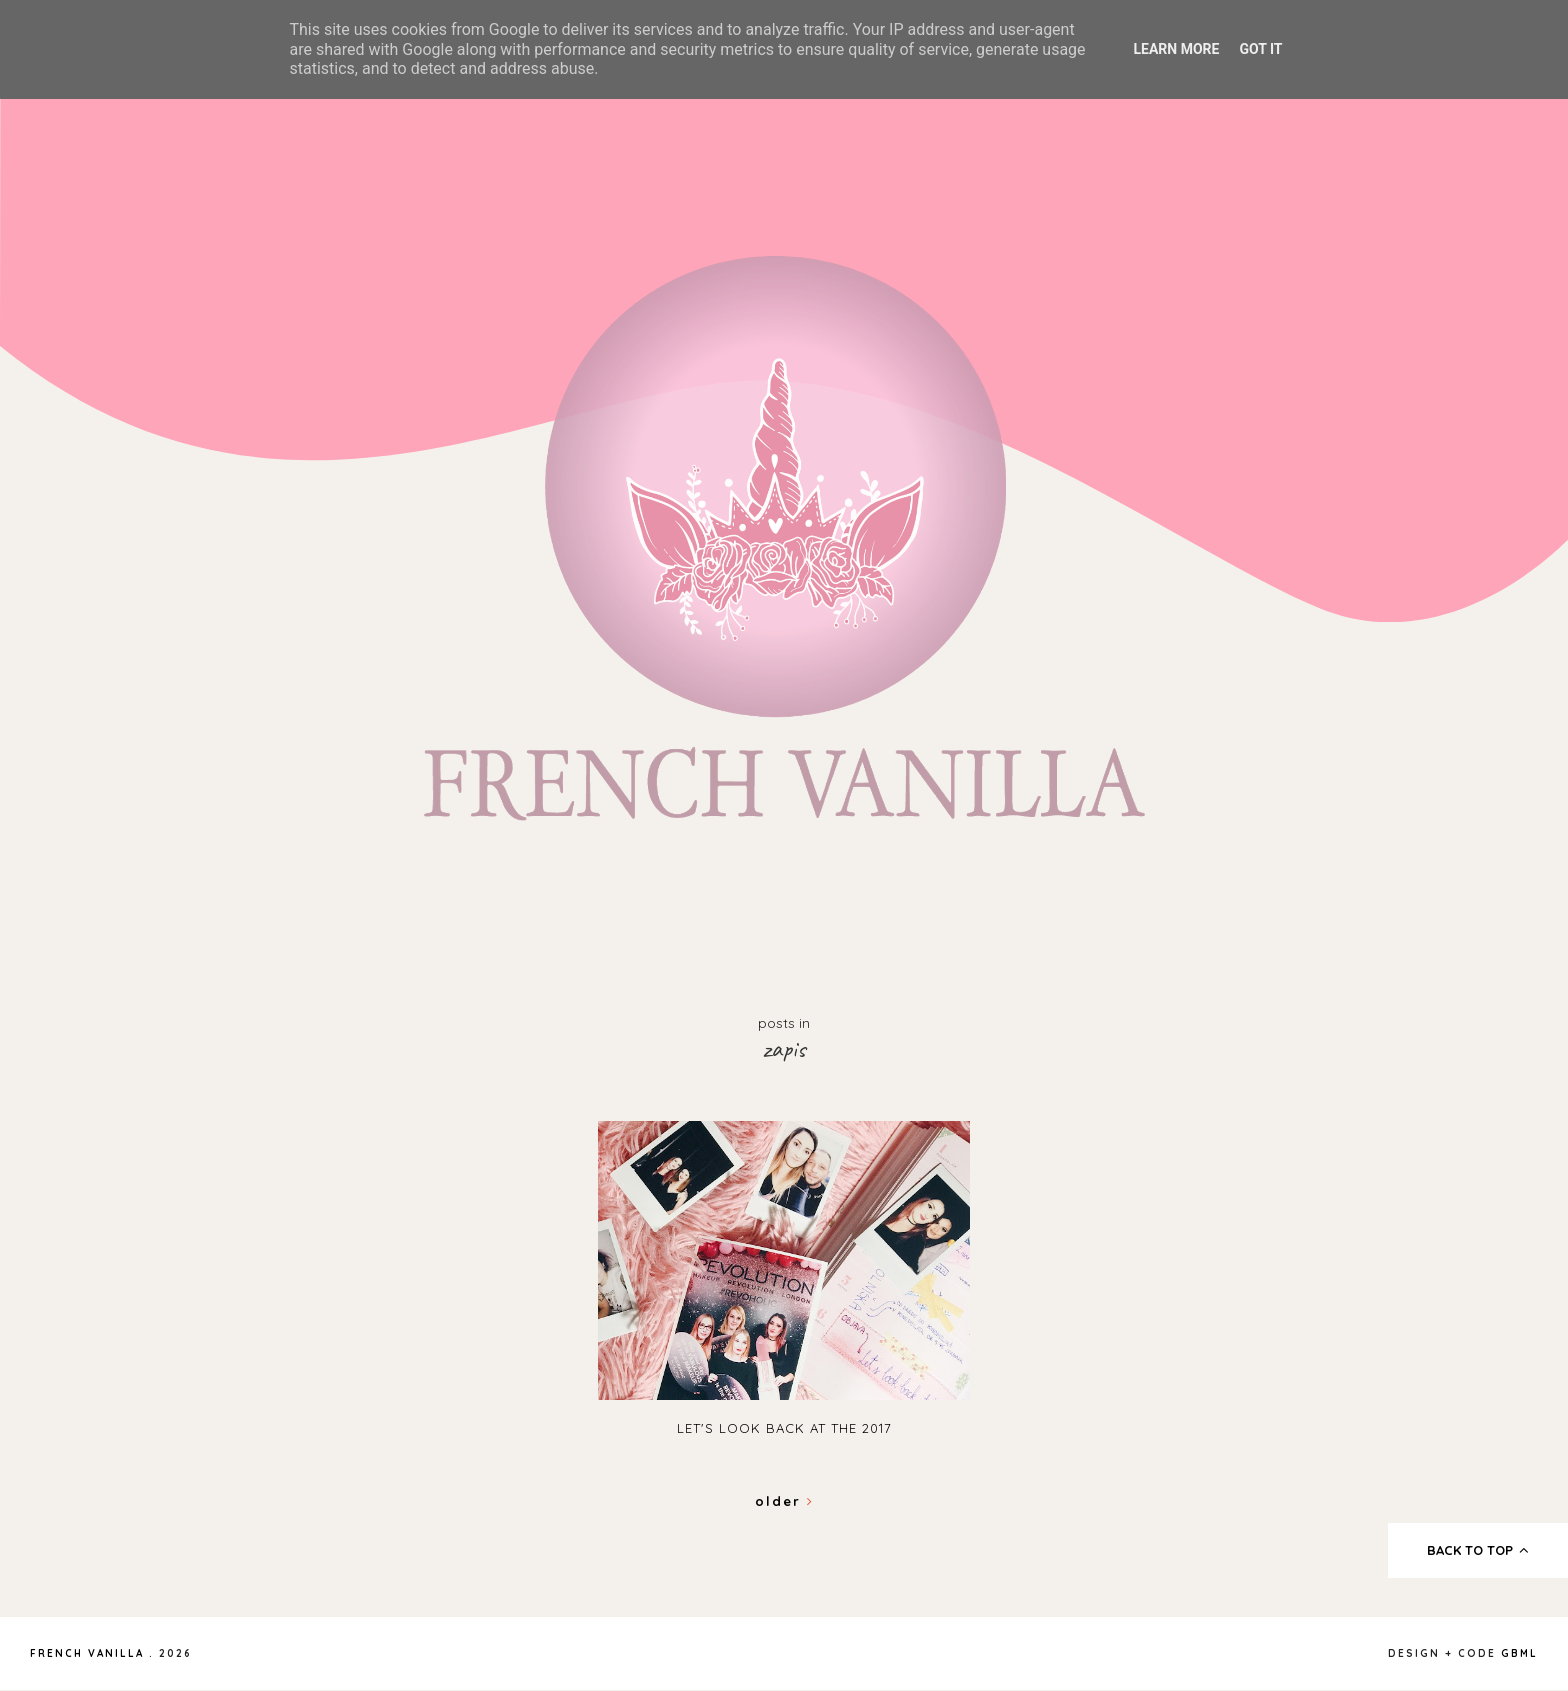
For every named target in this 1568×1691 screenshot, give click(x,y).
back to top (1478, 1550)
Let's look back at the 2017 (784, 1428)
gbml (1519, 1653)
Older (784, 1501)
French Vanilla (87, 1653)
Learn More (1176, 49)
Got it (1260, 49)
